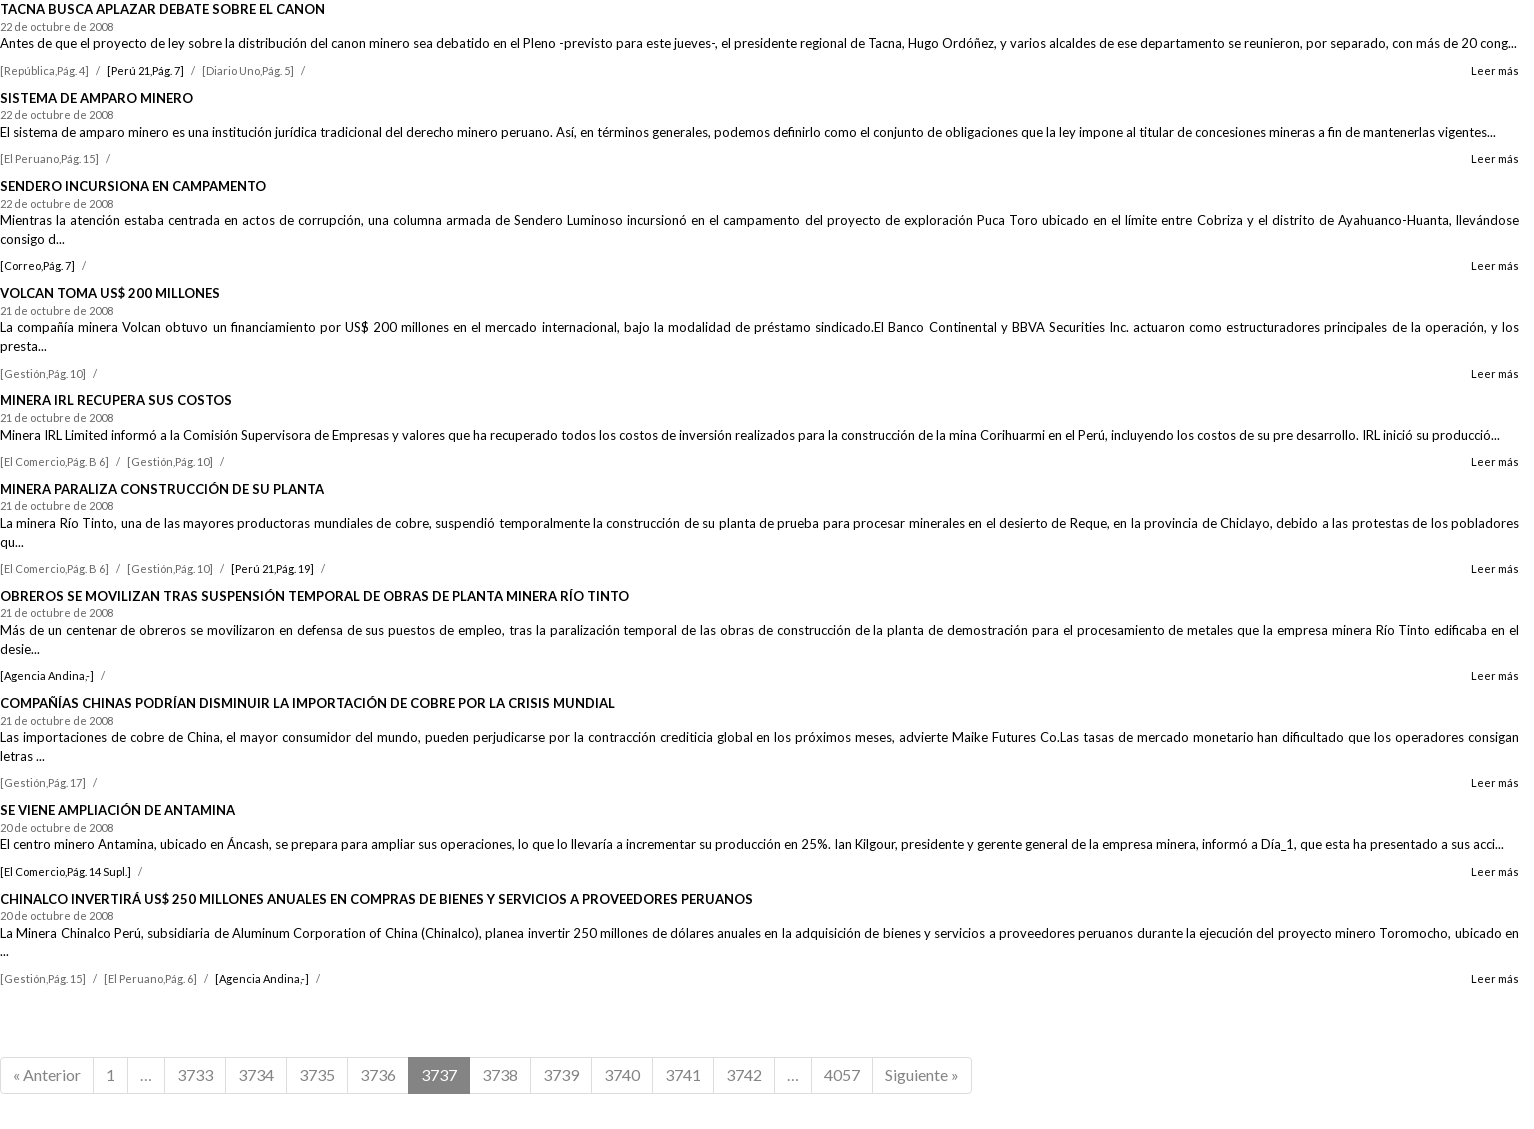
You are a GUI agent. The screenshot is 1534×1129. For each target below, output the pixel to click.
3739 (561, 1074)
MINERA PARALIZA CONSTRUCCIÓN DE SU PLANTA (162, 489)
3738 (500, 1074)
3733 (195, 1074)
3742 (744, 1074)
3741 (683, 1074)
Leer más (1495, 70)
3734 (256, 1074)
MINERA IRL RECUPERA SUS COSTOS (116, 400)
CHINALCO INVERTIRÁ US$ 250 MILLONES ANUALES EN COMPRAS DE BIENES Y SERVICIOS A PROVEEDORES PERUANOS (376, 899)
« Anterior (47, 1074)
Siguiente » (922, 1074)
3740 (622, 1074)
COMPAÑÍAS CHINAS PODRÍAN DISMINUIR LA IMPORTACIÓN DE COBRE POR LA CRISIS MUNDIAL (307, 703)
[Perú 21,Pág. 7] (145, 70)
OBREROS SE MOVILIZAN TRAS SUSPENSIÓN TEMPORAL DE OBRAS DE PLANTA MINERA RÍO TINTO (314, 596)
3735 (317, 1074)
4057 (842, 1074)
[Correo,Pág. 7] (37, 265)
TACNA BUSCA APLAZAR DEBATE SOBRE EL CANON (162, 9)
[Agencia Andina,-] (47, 675)
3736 (378, 1074)
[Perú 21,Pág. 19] (272, 568)
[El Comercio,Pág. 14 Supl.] (65, 871)
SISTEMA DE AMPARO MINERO (96, 98)
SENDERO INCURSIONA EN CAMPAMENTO (133, 186)
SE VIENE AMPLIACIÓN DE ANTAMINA (117, 810)
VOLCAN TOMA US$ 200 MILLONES (110, 293)
